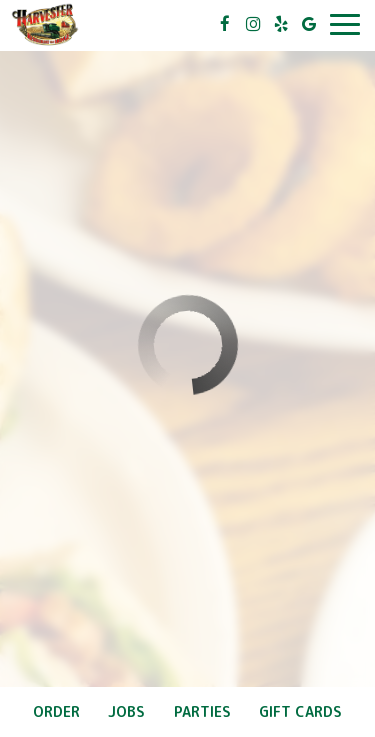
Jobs (126, 711)
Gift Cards (300, 711)
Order (56, 711)
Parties (202, 711)
